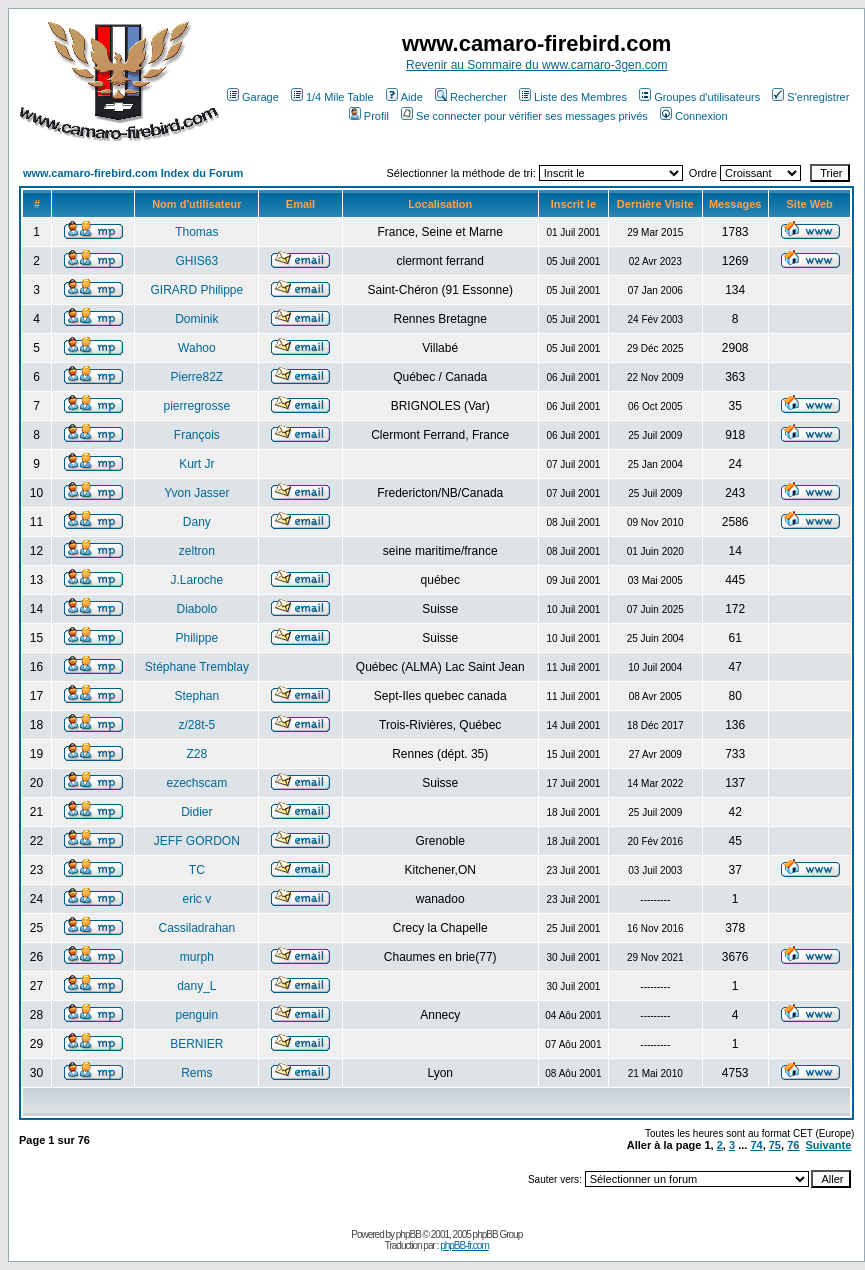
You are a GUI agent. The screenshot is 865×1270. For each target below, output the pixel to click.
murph (197, 957)
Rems (196, 1073)
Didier (196, 812)
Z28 (197, 754)
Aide (404, 97)
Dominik (196, 319)
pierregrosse (197, 406)
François (197, 435)
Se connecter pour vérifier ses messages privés (524, 116)
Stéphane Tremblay (197, 667)
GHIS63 (197, 261)
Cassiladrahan (197, 928)
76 (793, 1145)
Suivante (829, 1145)
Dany (197, 522)
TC (197, 870)
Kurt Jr (196, 464)
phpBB (408, 1234)
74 (756, 1145)
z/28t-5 (197, 725)
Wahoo (197, 348)
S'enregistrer (810, 97)
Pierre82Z (197, 377)
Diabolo (197, 609)
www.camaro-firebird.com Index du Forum (133, 173)
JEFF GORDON (197, 841)
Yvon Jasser (196, 493)
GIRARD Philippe (197, 290)
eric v (197, 899)
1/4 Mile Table (332, 97)
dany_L (196, 986)
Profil (369, 116)
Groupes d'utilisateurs (699, 97)
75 (775, 1145)
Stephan (197, 696)
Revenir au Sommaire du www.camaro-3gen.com (536, 65)
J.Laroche (197, 580)
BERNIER (196, 1044)
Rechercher (471, 97)
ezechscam (197, 783)
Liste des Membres (573, 97)
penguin (197, 1015)
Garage (253, 97)
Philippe (197, 638)
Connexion (694, 116)
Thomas (196, 232)
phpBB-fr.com (464, 1245)
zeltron (197, 551)
